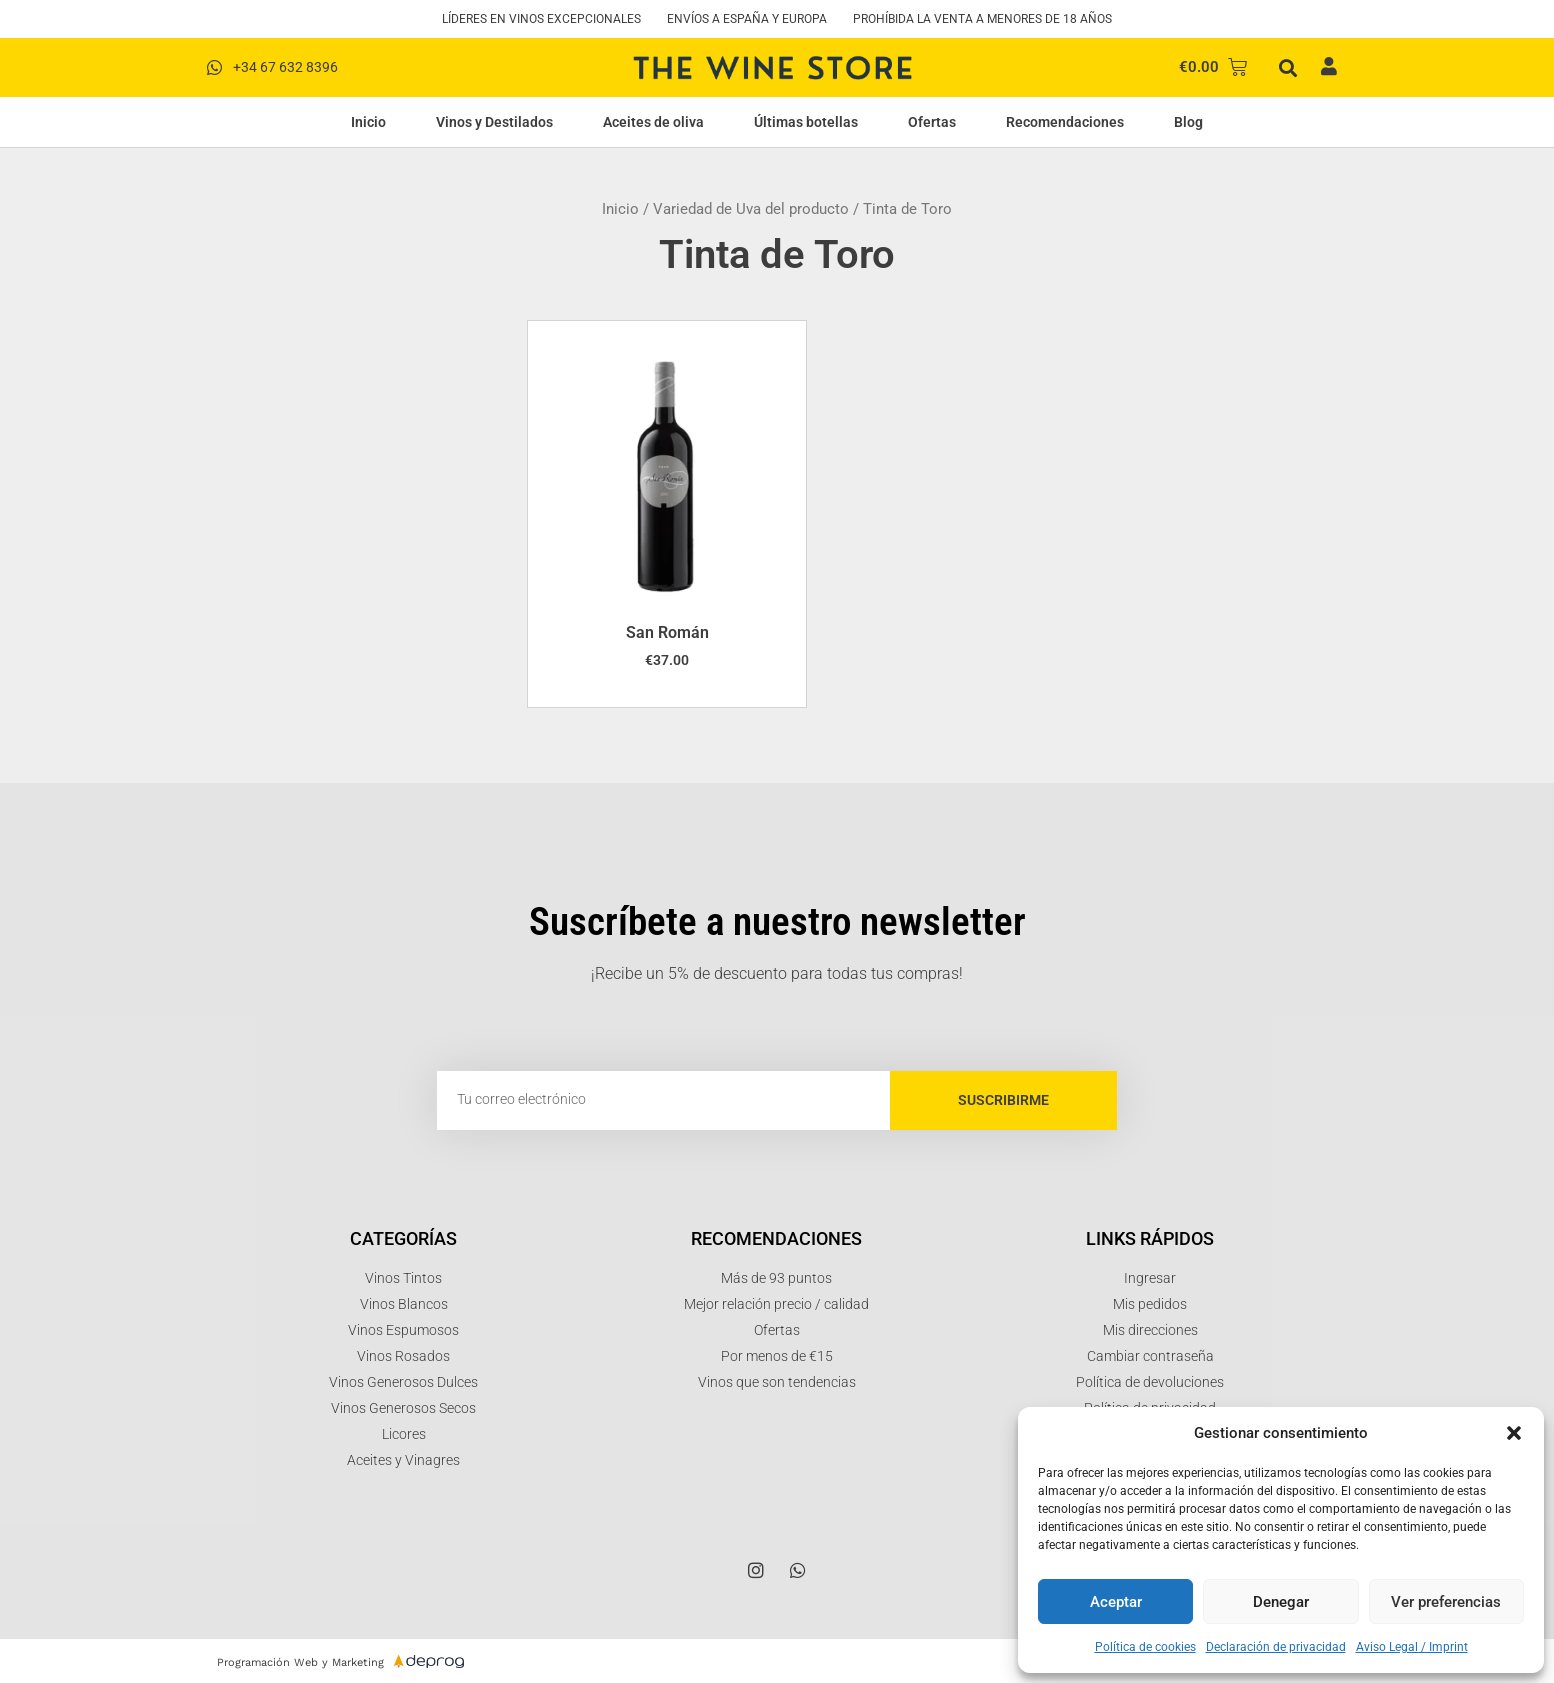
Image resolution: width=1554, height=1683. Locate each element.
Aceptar (1116, 1602)
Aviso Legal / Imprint (1412, 1647)
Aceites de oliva (653, 122)
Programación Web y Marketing (300, 1662)
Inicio (368, 122)
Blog (1188, 122)
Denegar (1281, 1602)
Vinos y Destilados (494, 122)
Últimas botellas (806, 122)
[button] (1514, 1433)
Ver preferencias (1446, 1602)
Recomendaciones (1065, 122)
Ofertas (932, 122)
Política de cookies (1145, 1647)
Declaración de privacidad (1276, 1647)
